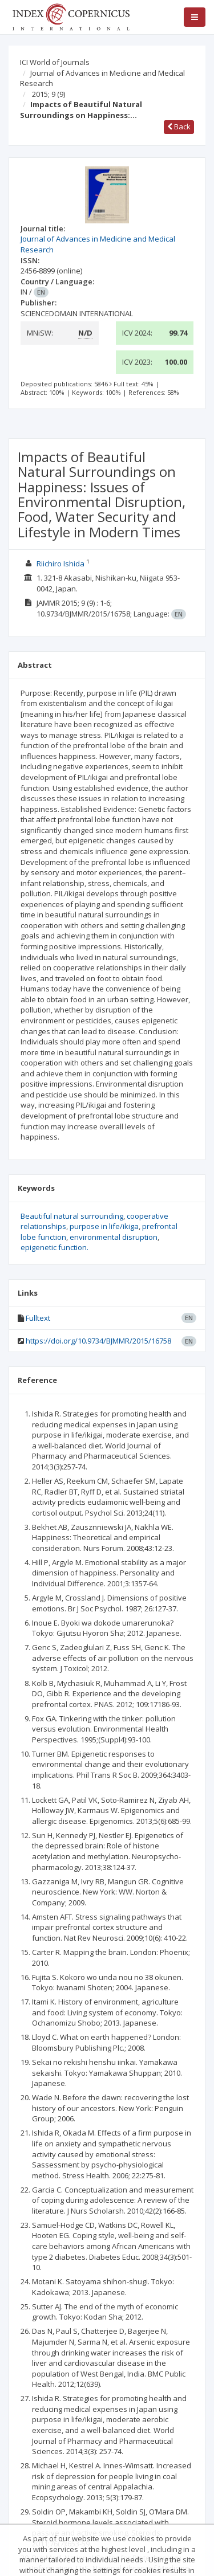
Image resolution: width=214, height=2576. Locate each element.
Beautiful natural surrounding (72, 1216)
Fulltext (38, 1318)
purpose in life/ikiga (104, 1226)
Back (179, 126)
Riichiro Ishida (60, 563)
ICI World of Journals (55, 62)
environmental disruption (114, 1237)
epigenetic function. (54, 1247)
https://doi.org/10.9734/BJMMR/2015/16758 (98, 1341)
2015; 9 (48, 94)
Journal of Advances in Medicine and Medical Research (102, 78)
